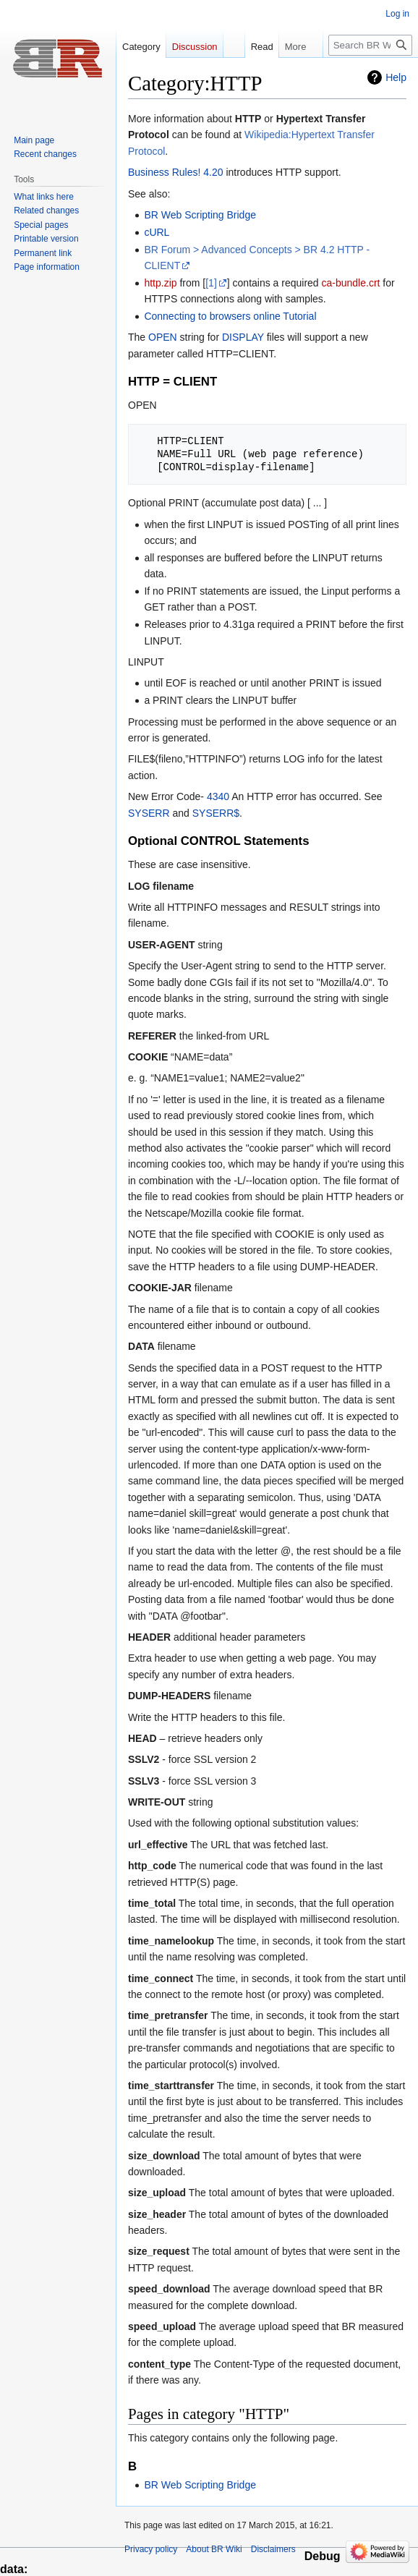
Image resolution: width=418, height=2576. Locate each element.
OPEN (162, 337)
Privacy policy (150, 2549)
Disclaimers (273, 2549)
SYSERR (149, 813)
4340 (218, 796)
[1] (211, 283)
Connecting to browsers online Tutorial (230, 316)
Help (395, 77)
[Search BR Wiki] (370, 45)
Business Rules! (164, 172)
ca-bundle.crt (351, 283)
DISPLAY (243, 337)
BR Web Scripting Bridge (200, 215)
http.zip (160, 283)
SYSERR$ (215, 813)
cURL (156, 232)
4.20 (213, 172)
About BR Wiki (214, 2549)
